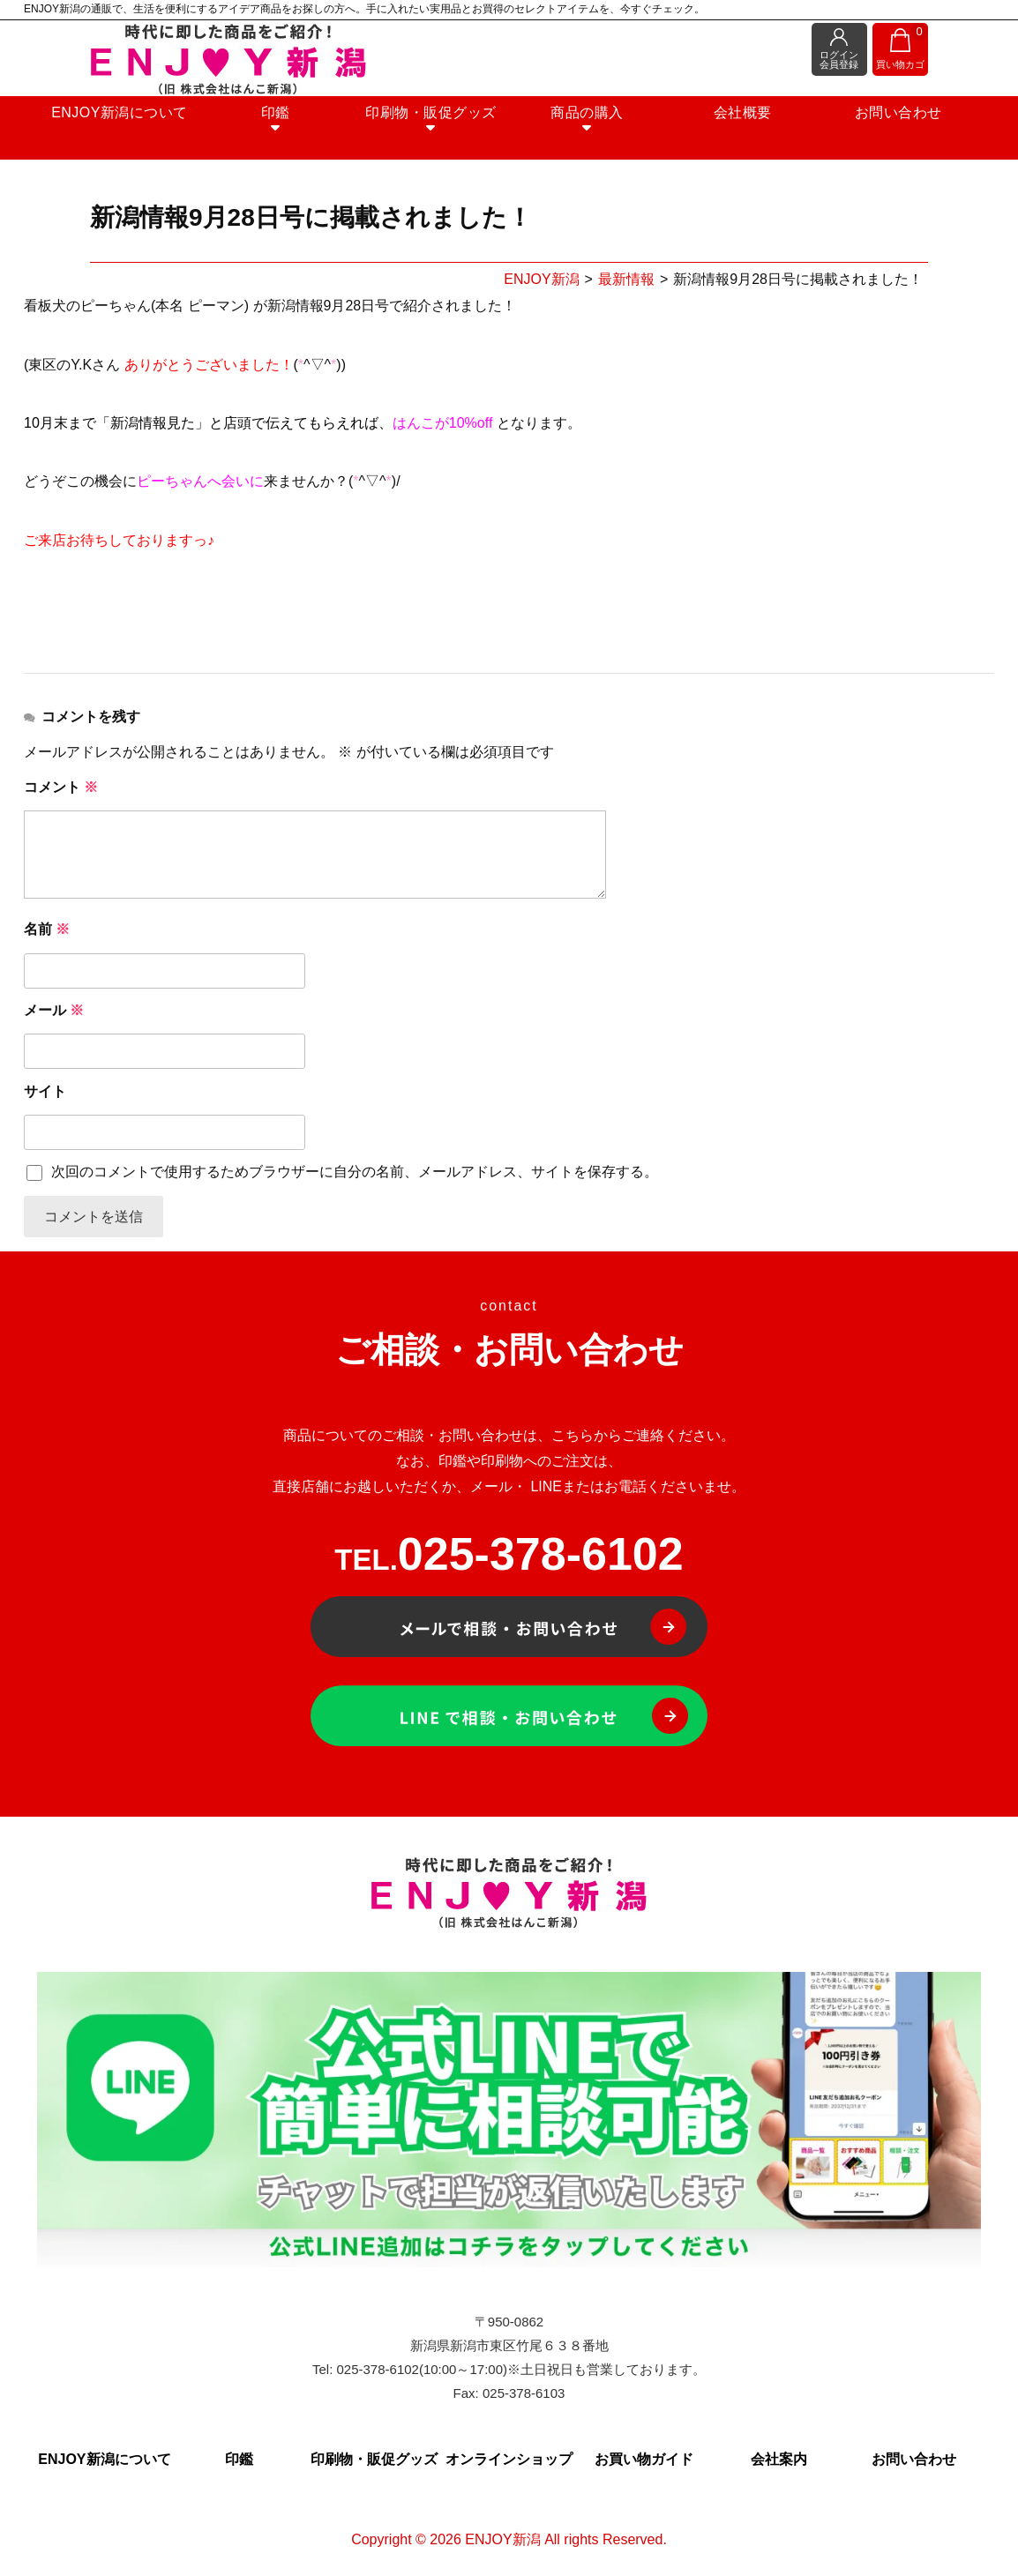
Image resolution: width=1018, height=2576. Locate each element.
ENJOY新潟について (160, 123)
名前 (47, 929)
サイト (45, 1091)
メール (54, 1010)
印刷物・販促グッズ (439, 131)
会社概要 (718, 123)
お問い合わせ (858, 123)
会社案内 (779, 2461)
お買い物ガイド (644, 2461)
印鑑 (299, 131)
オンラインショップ (509, 2461)
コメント (61, 787)
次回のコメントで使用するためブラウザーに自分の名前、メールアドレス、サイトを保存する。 (354, 1172)
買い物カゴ (901, 48)
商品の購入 (578, 131)
